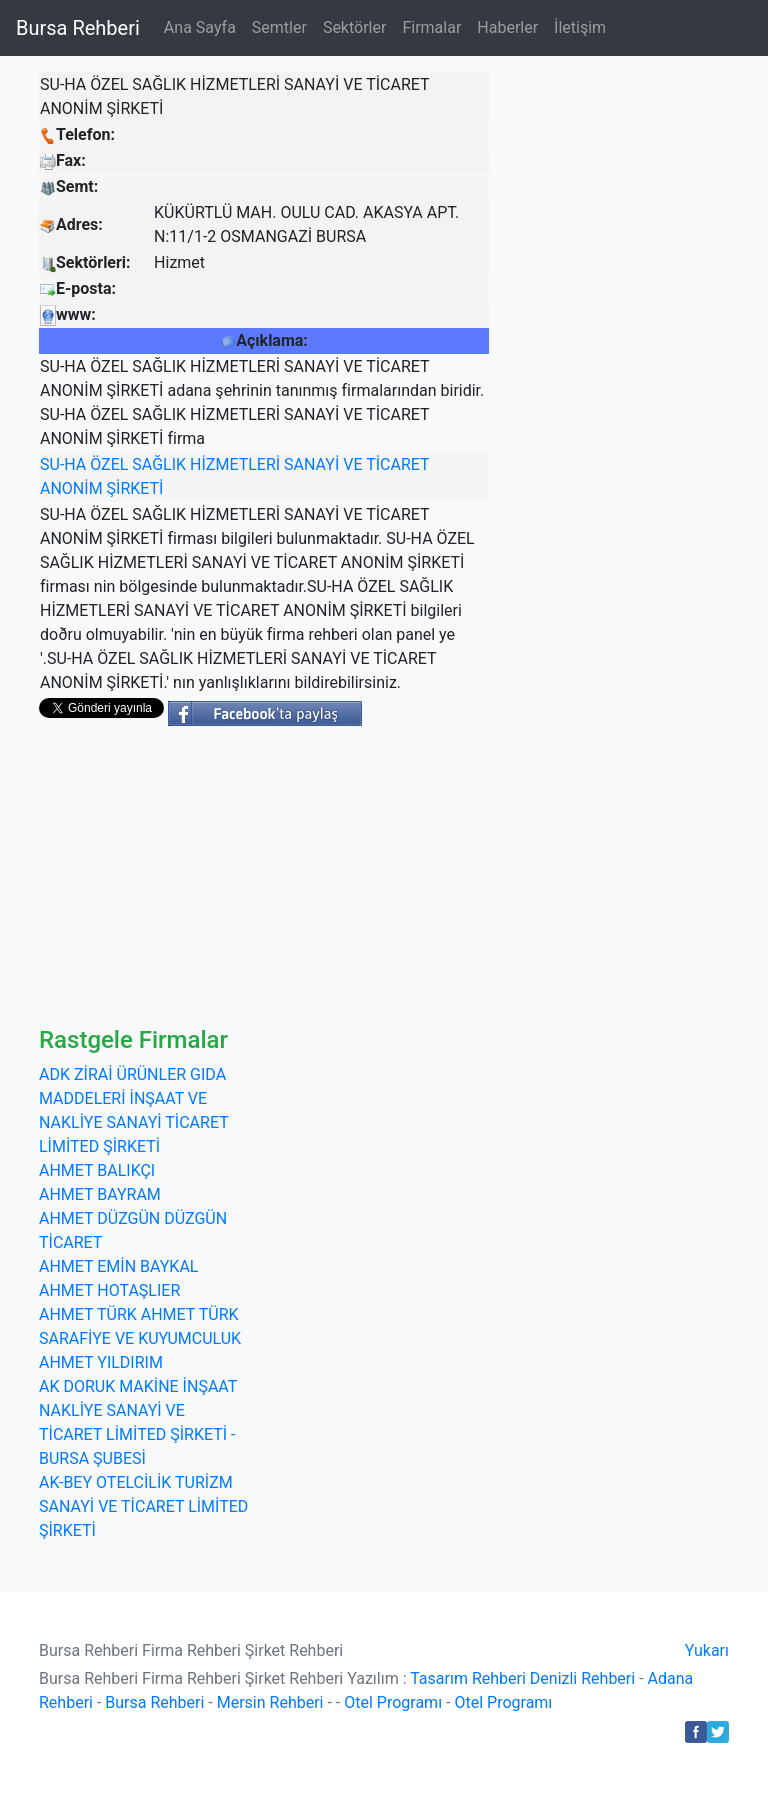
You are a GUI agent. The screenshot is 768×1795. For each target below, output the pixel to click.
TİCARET (397, 464)
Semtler (279, 27)
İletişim (580, 27)
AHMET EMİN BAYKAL (118, 1266)
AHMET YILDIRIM (101, 1362)
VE (352, 464)
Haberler (507, 27)
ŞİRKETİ (135, 488)
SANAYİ (311, 464)
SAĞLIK (159, 464)
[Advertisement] (384, 876)
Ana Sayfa (200, 27)
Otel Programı (393, 1702)
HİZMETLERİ (235, 464)
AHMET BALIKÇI (97, 1170)
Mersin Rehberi (270, 1702)
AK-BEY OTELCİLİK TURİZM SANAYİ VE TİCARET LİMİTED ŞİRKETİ (143, 1506)
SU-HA (63, 464)
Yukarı (707, 1650)
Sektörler (355, 27)
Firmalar (431, 27)
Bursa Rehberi (78, 28)
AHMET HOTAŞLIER (109, 1290)
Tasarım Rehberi (468, 1678)
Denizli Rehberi (582, 1678)
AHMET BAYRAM (100, 1194)
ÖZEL (109, 464)
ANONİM (71, 488)
